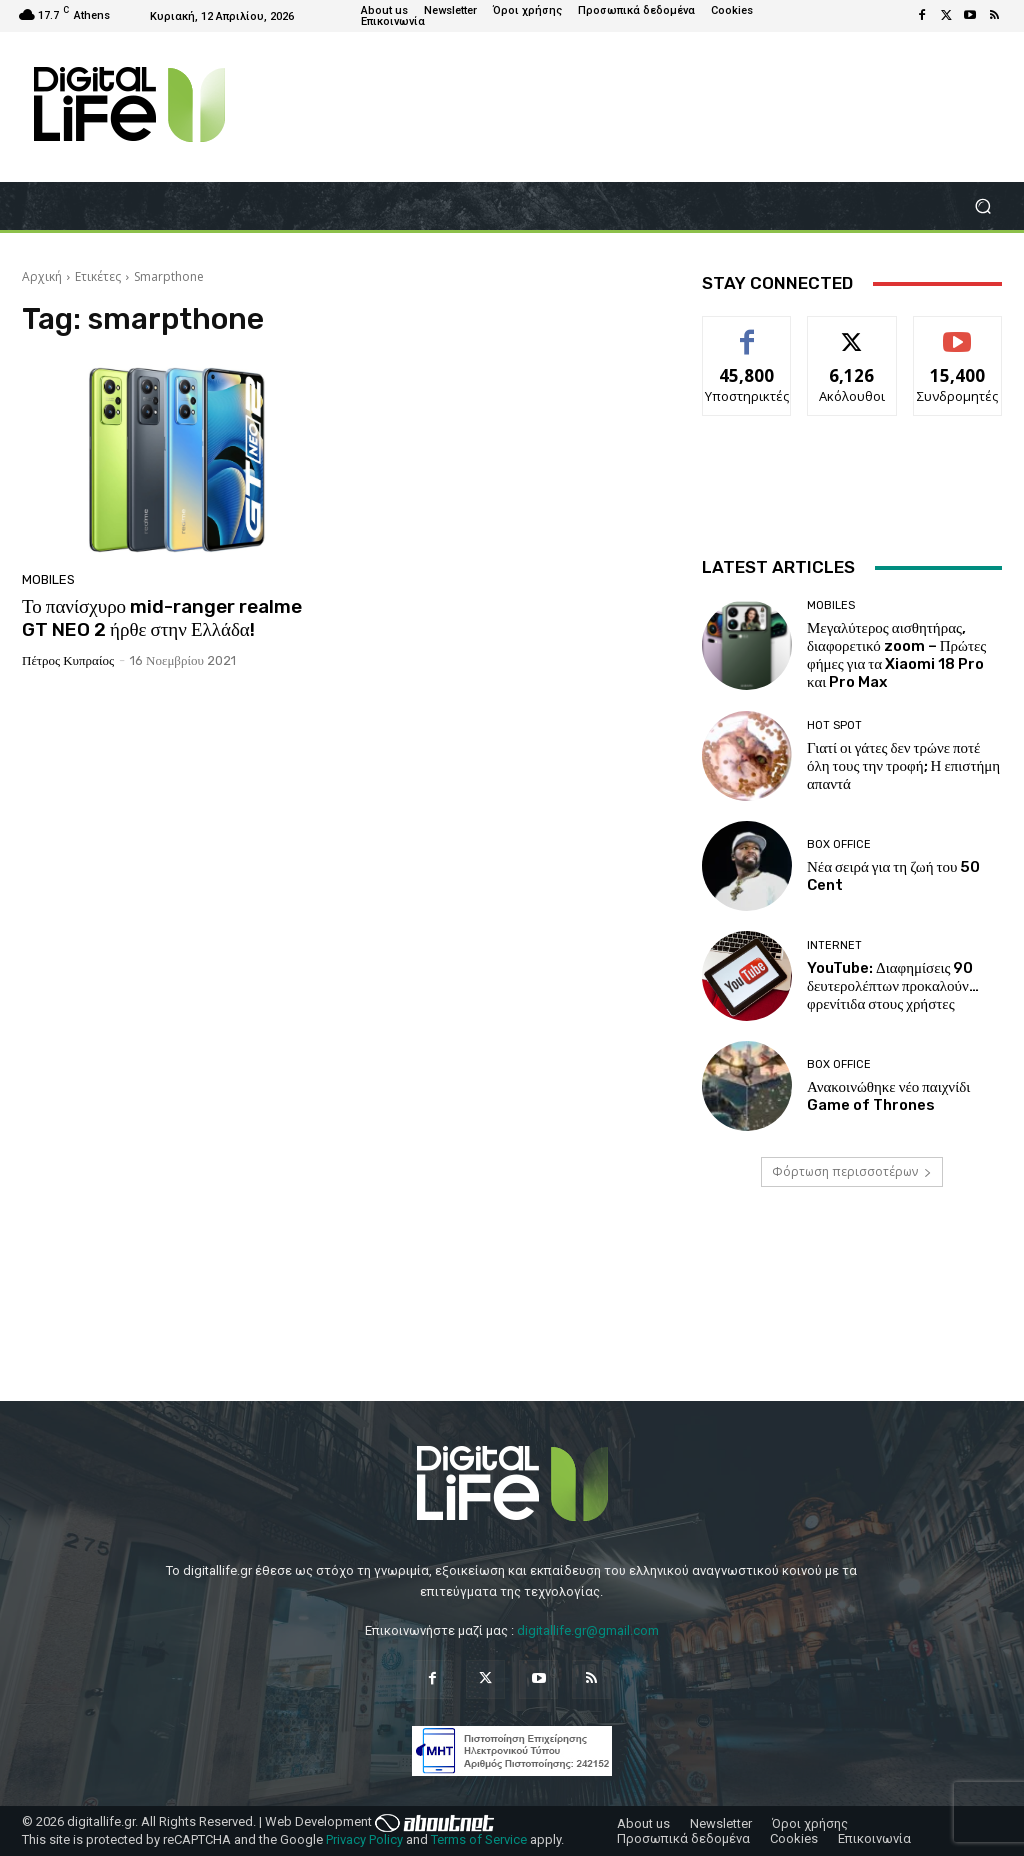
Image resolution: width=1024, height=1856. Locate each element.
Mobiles (48, 579)
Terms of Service (479, 1839)
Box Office (839, 844)
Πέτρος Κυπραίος (68, 660)
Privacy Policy (364, 1839)
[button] (982, 206)
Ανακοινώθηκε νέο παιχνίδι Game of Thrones (888, 1096)
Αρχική (42, 276)
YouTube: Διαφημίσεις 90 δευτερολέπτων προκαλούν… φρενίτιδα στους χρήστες (893, 986)
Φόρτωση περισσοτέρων (852, 1171)
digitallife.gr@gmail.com (588, 1630)
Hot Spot (834, 725)
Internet (834, 945)
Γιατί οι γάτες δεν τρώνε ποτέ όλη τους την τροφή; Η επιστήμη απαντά (903, 766)
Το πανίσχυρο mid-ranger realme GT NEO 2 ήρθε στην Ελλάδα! (162, 618)
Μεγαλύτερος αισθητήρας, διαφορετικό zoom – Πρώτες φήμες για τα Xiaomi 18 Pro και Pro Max (896, 655)
